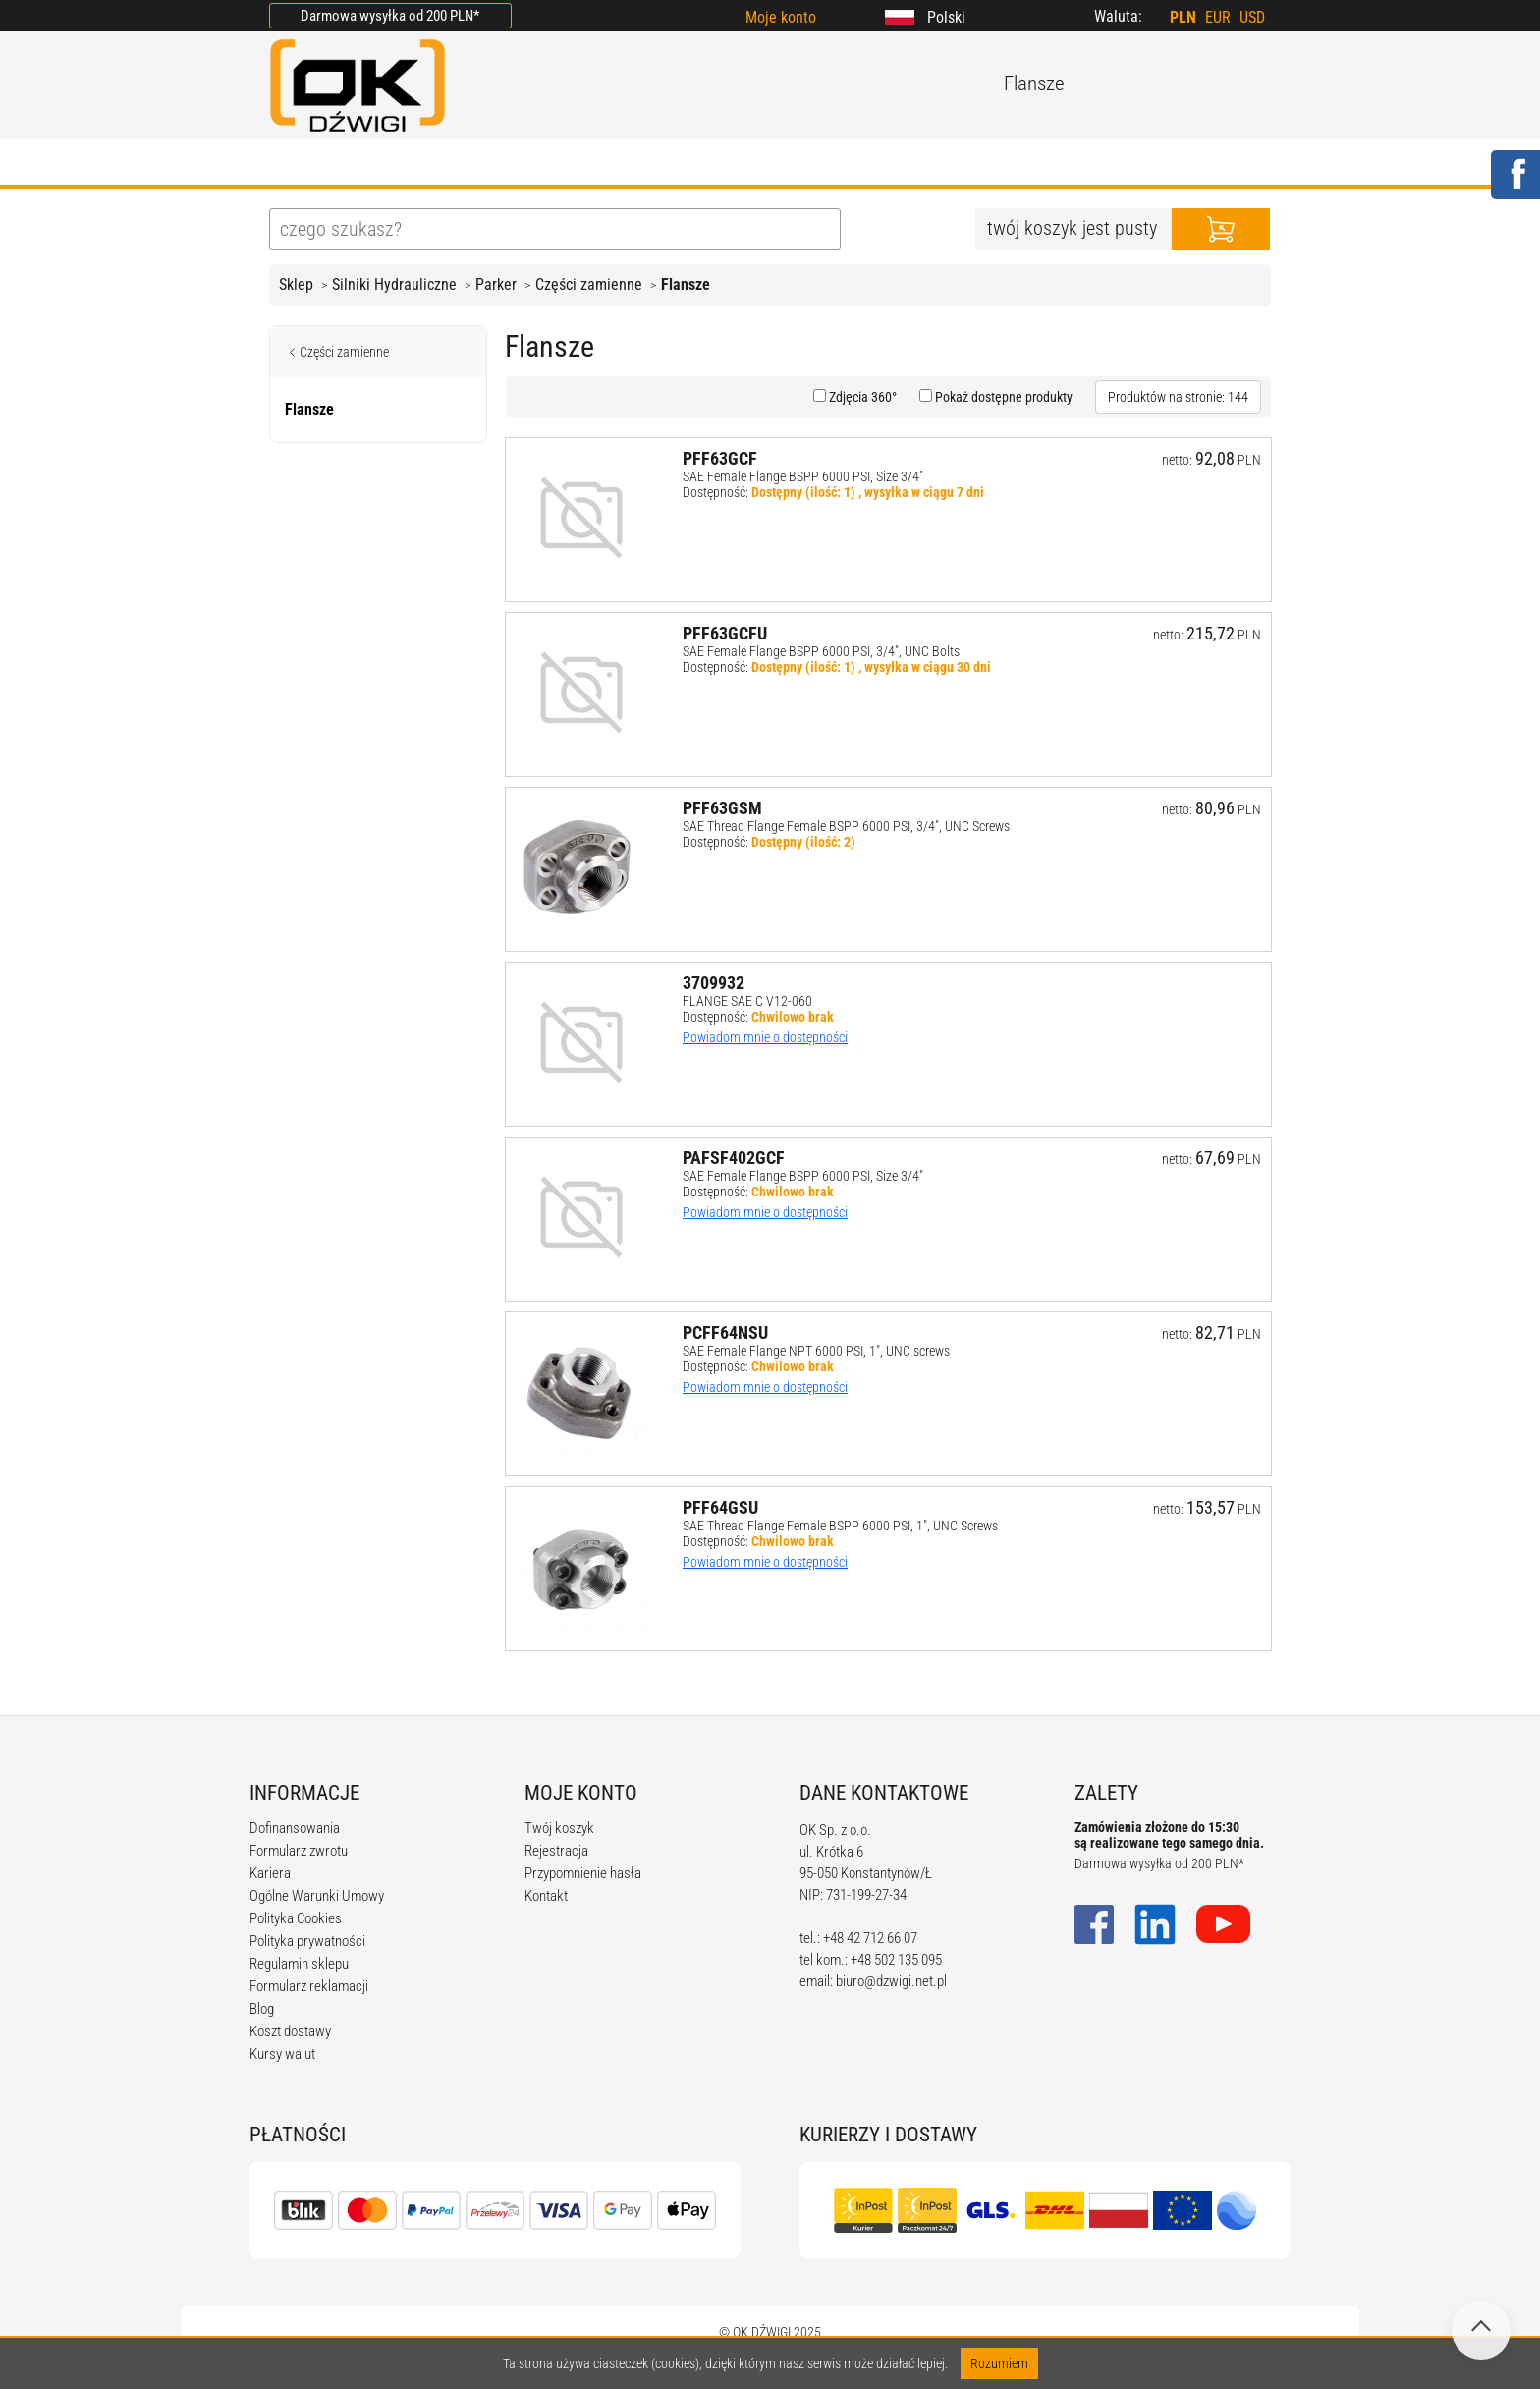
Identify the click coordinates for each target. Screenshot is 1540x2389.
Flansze (685, 284)
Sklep (296, 284)
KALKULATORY (839, 164)
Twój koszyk (559, 1828)
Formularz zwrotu (298, 1851)
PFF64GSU (720, 1507)
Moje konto (780, 17)
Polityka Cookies (295, 1918)
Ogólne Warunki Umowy (316, 1896)
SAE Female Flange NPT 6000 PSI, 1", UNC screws (816, 1351)
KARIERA (969, 164)
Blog (261, 2009)
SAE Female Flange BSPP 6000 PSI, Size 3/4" (803, 476)
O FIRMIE (392, 164)
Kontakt (546, 1896)
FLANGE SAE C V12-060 (747, 1001)
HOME (293, 164)
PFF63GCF (720, 458)
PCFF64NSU (725, 1332)
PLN (1183, 17)
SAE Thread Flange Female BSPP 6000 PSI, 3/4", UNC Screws (846, 826)
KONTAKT (1080, 164)
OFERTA (498, 164)
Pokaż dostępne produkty (1002, 397)
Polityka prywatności (307, 1941)
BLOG (589, 164)
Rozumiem (999, 2363)
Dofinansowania (294, 1828)
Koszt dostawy (290, 2031)
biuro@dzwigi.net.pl (891, 1981)
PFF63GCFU (725, 633)
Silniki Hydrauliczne (394, 284)
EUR (1218, 17)
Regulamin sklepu (299, 1963)
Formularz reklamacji (308, 1986)
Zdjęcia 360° (861, 397)
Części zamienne (588, 284)
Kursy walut (282, 2054)
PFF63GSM (722, 808)
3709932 (713, 982)
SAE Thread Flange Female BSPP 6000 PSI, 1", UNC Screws (840, 1525)
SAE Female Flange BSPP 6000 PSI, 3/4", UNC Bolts (821, 651)
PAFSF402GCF (734, 1157)
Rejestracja (556, 1851)
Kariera (270, 1873)
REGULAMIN (696, 164)
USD (1252, 17)
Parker (496, 284)
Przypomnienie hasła (582, 1873)
